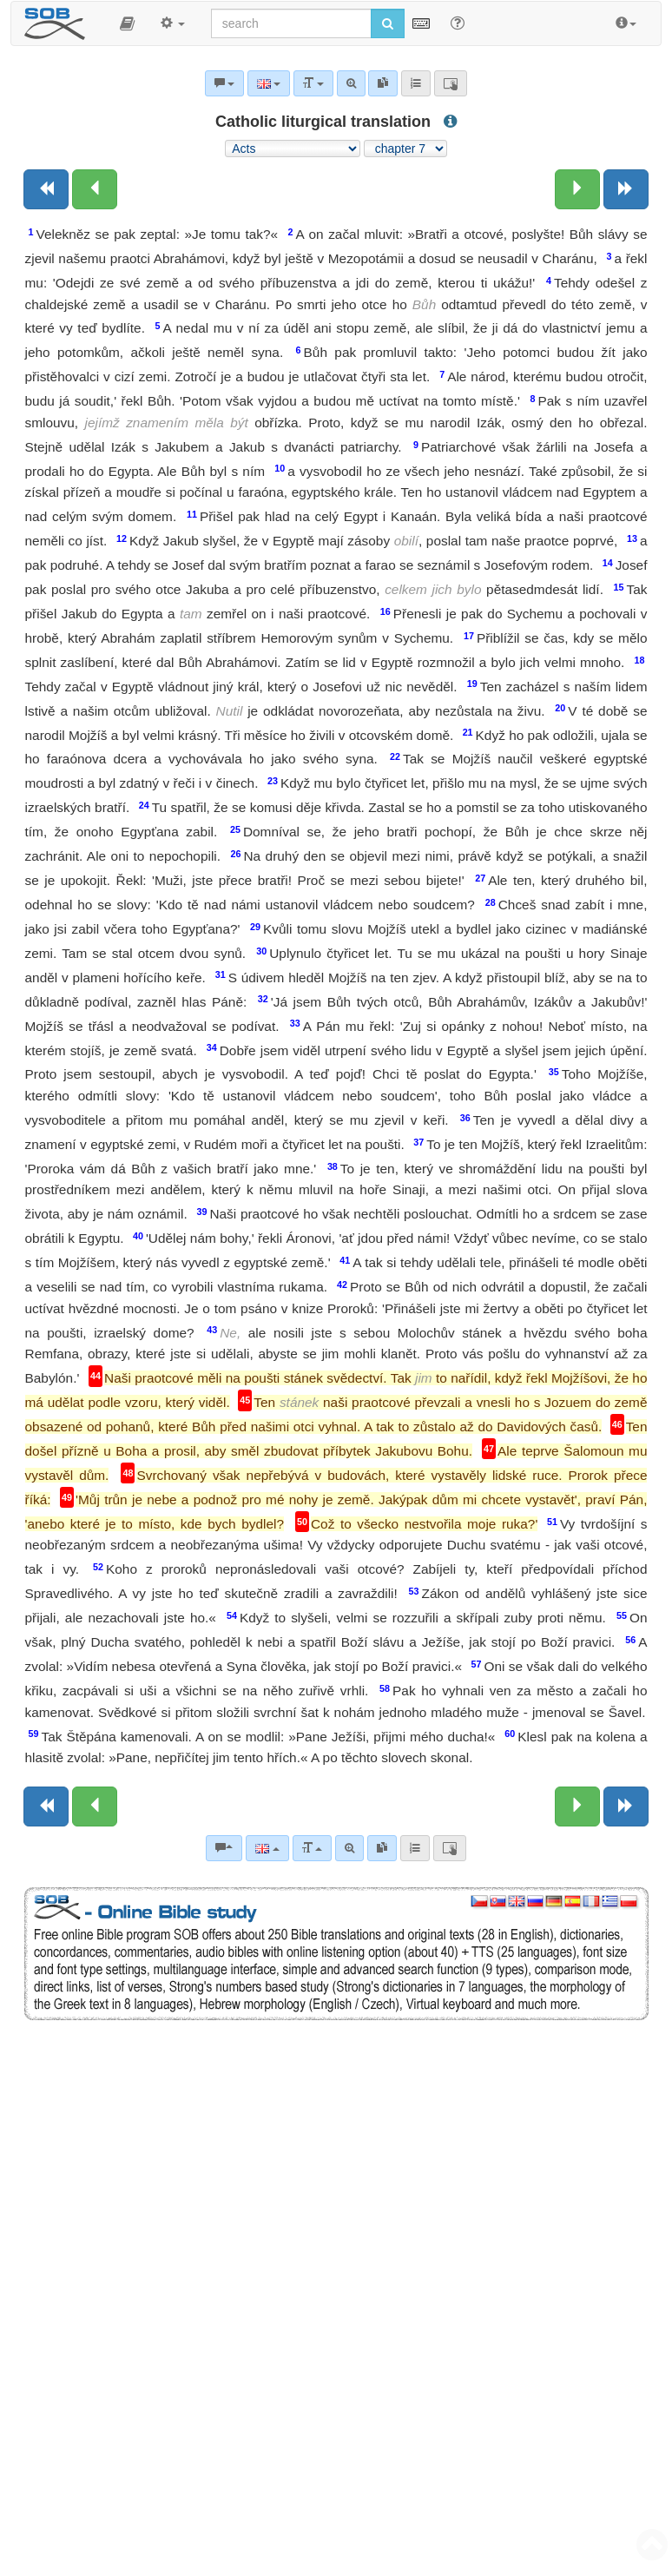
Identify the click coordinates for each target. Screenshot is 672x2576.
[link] (382, 1848)
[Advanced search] (349, 1848)
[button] (127, 23)
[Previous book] (46, 189)
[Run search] (388, 23)
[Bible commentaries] (224, 1848)
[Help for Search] (458, 22)
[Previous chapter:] (94, 189)
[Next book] (626, 189)
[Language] (267, 1848)
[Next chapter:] (577, 189)
